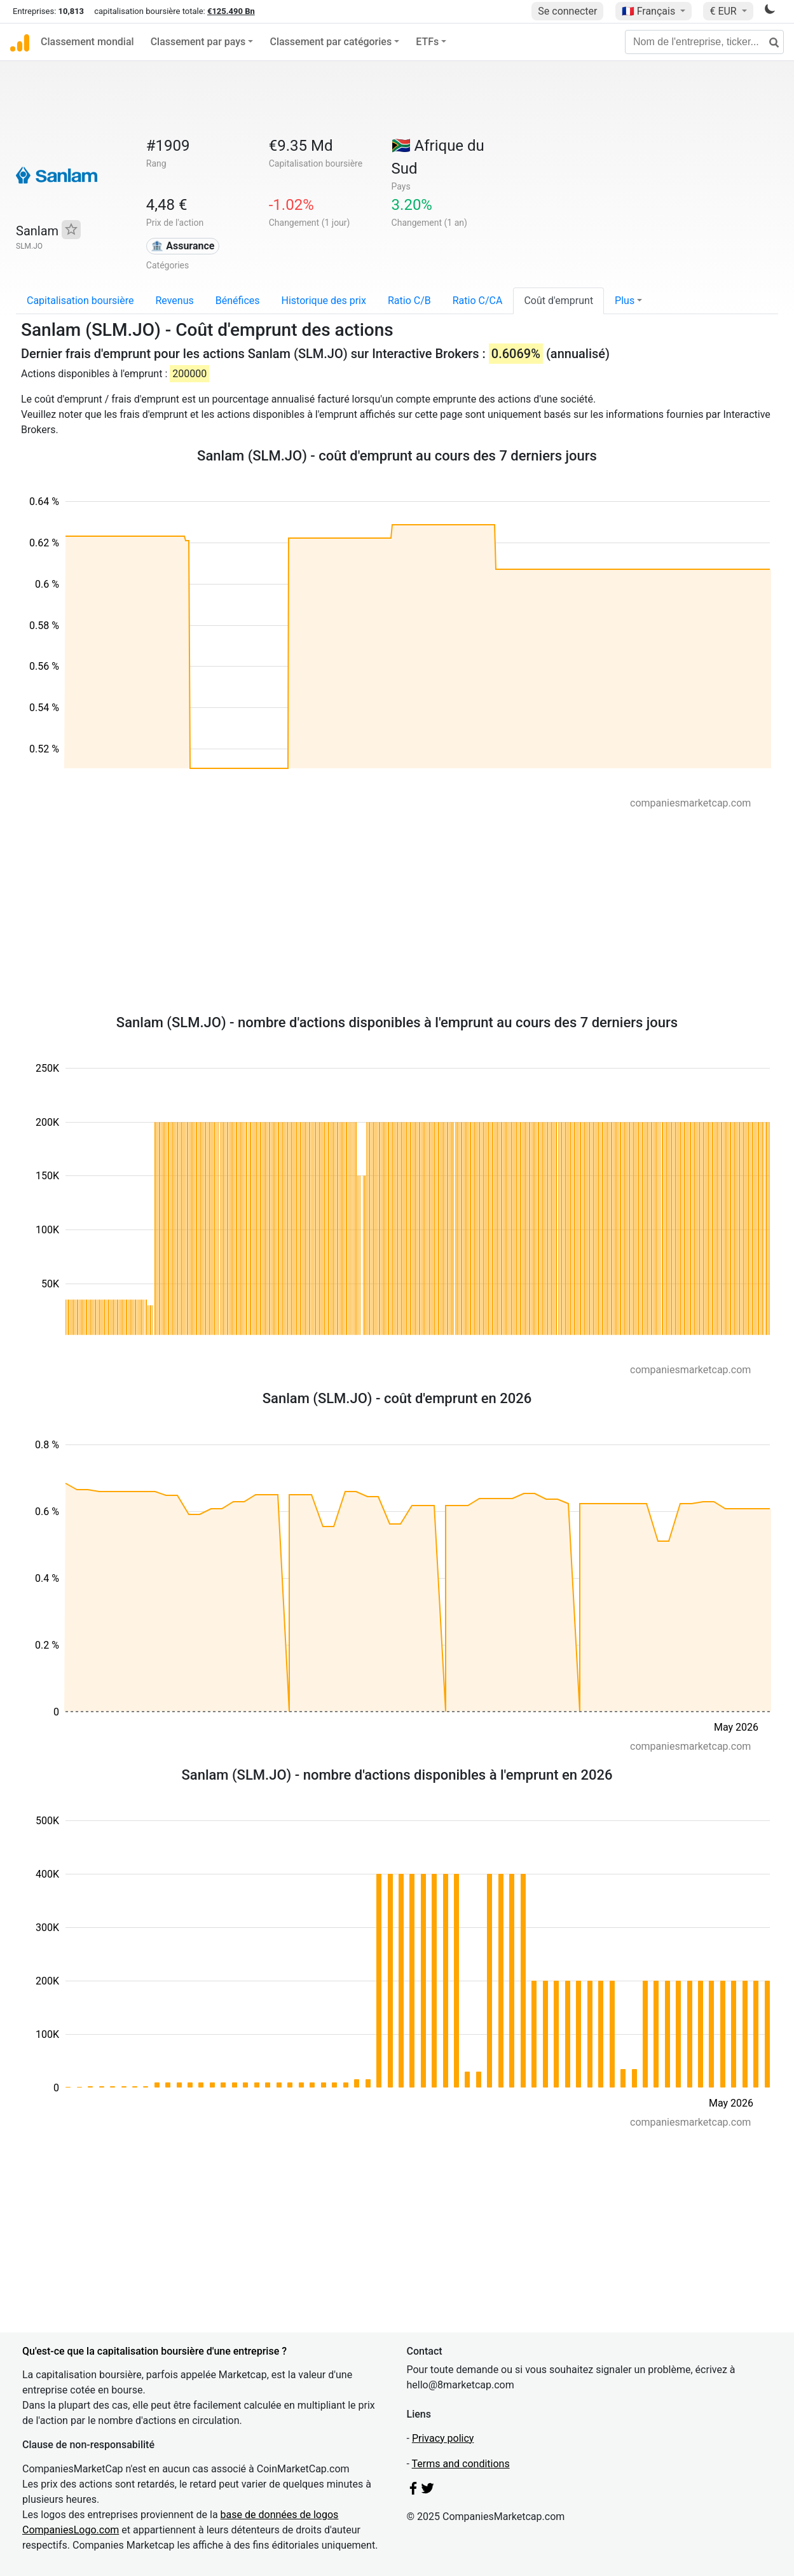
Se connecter (567, 11)
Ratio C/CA (478, 300)
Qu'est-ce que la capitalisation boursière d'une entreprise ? (154, 2351)
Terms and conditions (461, 2464)
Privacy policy (443, 2438)
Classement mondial (87, 42)
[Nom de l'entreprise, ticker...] (704, 42)
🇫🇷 (650, 11)
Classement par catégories (331, 42)
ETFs (427, 42)
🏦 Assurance (182, 246)
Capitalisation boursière (80, 300)
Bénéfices (238, 300)
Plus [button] (624, 300)
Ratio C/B (409, 300)
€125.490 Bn (231, 11)
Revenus (174, 300)
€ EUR (724, 11)
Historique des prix (324, 300)
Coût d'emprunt (558, 300)
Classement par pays (198, 42)
